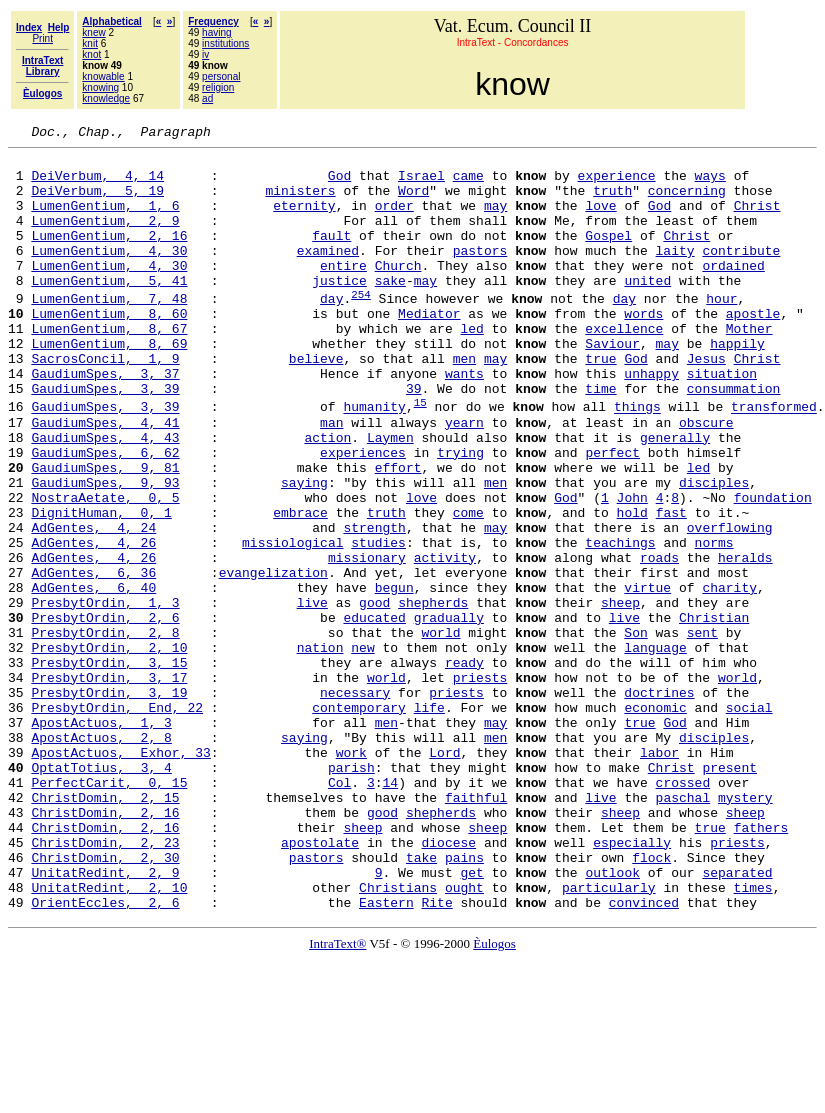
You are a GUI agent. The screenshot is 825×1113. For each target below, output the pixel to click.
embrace (300, 587)
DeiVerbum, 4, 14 (97, 184)
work (351, 875)
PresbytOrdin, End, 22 (117, 821)
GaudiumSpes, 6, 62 (105, 515)
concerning (687, 202)
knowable (103, 76)
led (471, 367)
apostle (753, 349)
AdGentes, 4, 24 (93, 605)
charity (729, 677)
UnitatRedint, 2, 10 (109, 1037)
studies (378, 623)
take (421, 1001)
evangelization (273, 659)
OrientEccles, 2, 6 (105, 1055)
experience (616, 184)
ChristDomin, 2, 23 (105, 983)
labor (659, 875)
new (362, 749)
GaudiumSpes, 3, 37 (105, 421)
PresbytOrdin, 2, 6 (105, 713)
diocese (448, 983)
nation (320, 749)
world (440, 731)
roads (659, 641)
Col (339, 911)
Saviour (612, 385)
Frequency (213, 21)
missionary (367, 641)
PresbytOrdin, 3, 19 (109, 803)
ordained (733, 292)
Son (635, 731)
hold (631, 587)
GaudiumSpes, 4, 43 (105, 497)
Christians (398, 1037)
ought (464, 1037)
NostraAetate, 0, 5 (105, 569)
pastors (480, 274)
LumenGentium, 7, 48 (109, 331)
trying (460, 515)
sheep (620, 695)
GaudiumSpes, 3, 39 (105, 439)
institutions (225, 43)
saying (304, 551)
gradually (449, 713)
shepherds (433, 695)
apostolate (320, 983)
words (643, 349)
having (216, 32)
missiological (292, 623)
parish (351, 893)
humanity (374, 461)
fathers (761, 965)
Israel (421, 184)
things (637, 461)
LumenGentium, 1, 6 (105, 220)
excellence (624, 367)
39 (414, 439)
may (495, 220)
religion (218, 87)
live (312, 695)
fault (331, 256)
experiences (363, 515)
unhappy (651, 421)
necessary (355, 803)
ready (464, 767)
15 (420, 455)
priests (480, 785)
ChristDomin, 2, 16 (105, 947)
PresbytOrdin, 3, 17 (109, 785)
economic (655, 821)
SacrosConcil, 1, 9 (105, 403)
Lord (444, 875)
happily (737, 385)
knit (90, 43)
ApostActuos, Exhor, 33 (120, 875)
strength (374, 605)
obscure (706, 479)
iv (205, 54)
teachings (620, 623)
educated (374, 713)
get (471, 1019)
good (374, 695)
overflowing (730, 605)
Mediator (429, 349)
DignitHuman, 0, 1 (101, 587)
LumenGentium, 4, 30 (109, 274)
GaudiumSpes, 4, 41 (105, 479)
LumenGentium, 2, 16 (109, 256)
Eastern (386, 1055)
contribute (741, 274)
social (749, 821)
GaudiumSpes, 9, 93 (105, 551)
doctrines (659, 803)
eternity (304, 220)
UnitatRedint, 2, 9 (105, 1019)
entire (343, 292)
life (429, 821)
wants (464, 421)
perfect (612, 515)
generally (675, 497)
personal (221, 76)
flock (651, 1001)
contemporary (359, 821)
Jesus (706, 403)
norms (714, 623)
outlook (612, 1019)
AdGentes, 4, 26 (93, 623)
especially (632, 983)
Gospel (608, 256)
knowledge (106, 98)
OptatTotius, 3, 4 (101, 893)
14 (390, 911)
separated (737, 1019)
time (600, 439)
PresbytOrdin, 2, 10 (109, 749)
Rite (436, 1055)
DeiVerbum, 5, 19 (97, 202)
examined (328, 274)
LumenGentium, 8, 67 (109, 367)
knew (93, 32)
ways (710, 184)
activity (445, 641)
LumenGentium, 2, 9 (105, 238)
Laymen (390, 497)
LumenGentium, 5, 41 (109, 310)
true (600, 403)
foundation (773, 569)
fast (671, 587)
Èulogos (494, 1096)
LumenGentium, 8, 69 (109, 385)
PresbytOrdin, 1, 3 (105, 695)
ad (207, 98)
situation (722, 421)
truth (612, 202)
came (468, 184)
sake (390, 310)
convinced (644, 1055)
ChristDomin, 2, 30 (105, 1001)
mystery (745, 929)
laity (674, 274)
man (331, 479)
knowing (100, 87)
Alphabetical (111, 21)
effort (398, 533)
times (753, 1037)
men (464, 403)
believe (316, 403)
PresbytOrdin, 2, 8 (105, 731)
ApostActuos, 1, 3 (101, 839)
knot (91, 54)
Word (413, 202)
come (468, 587)
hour (721, 331)
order (394, 220)
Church (398, 292)
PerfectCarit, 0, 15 (109, 911)
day (331, 331)
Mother (749, 367)
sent (702, 731)
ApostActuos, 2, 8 (101, 857)
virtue (647, 677)
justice (339, 310)
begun (394, 677)
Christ (757, 220)
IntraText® (337, 1096)
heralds (745, 641)
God (339, 184)
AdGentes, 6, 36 (93, 659)
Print (42, 38)
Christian (714, 713)
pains (464, 1001)
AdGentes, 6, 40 (93, 677)
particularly (609, 1037)
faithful (476, 929)
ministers (300, 202)
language (655, 749)
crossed (683, 911)
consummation (734, 439)
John (631, 569)
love (600, 220)
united (647, 310)
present (729, 893)
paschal (682, 929)
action (327, 497)
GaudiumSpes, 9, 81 (105, 533)
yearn (464, 479)
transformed (774, 461)
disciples (714, 551)
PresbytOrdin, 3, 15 (109, 767)
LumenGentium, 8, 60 (109, 349)
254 (361, 326)
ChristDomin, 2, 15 (105, 929)
